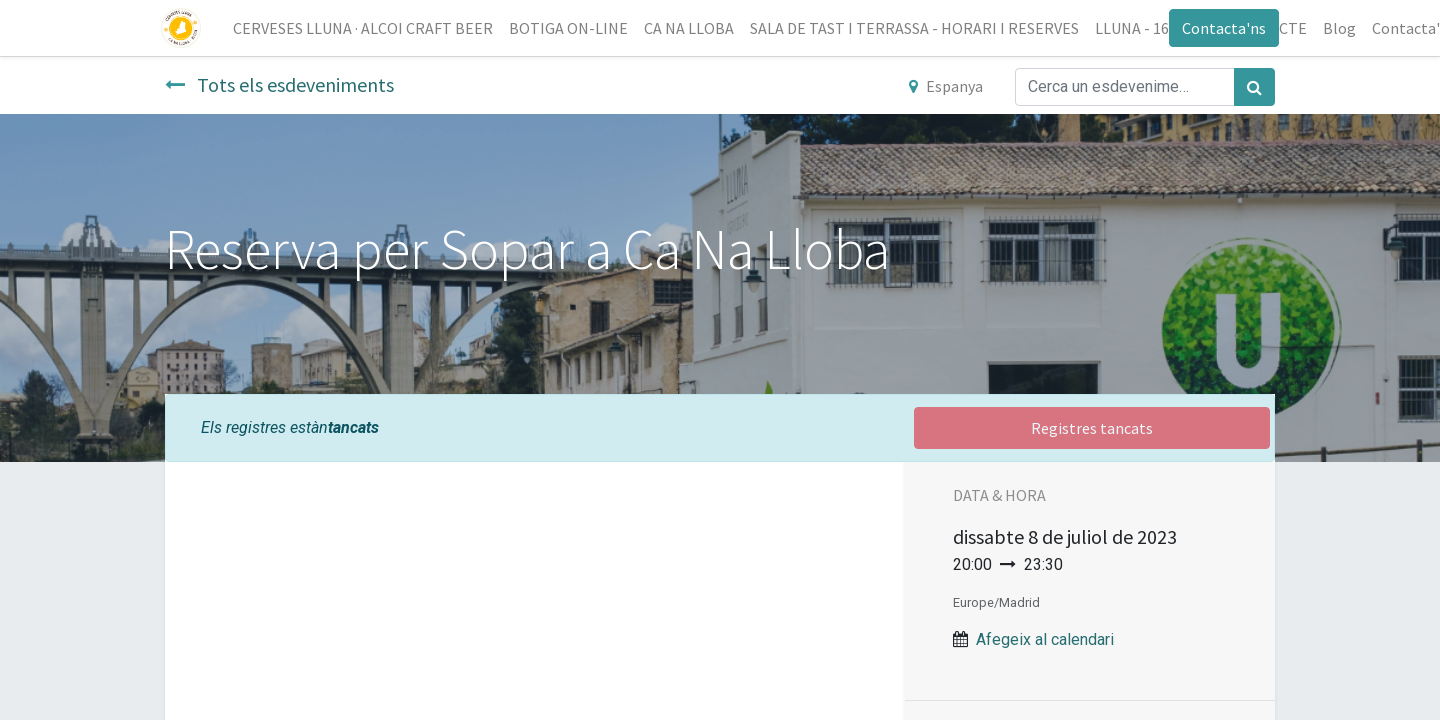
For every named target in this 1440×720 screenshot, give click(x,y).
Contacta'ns (1220, 28)
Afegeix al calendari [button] (1045, 639)
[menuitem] (367, 28)
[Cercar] (1254, 87)
